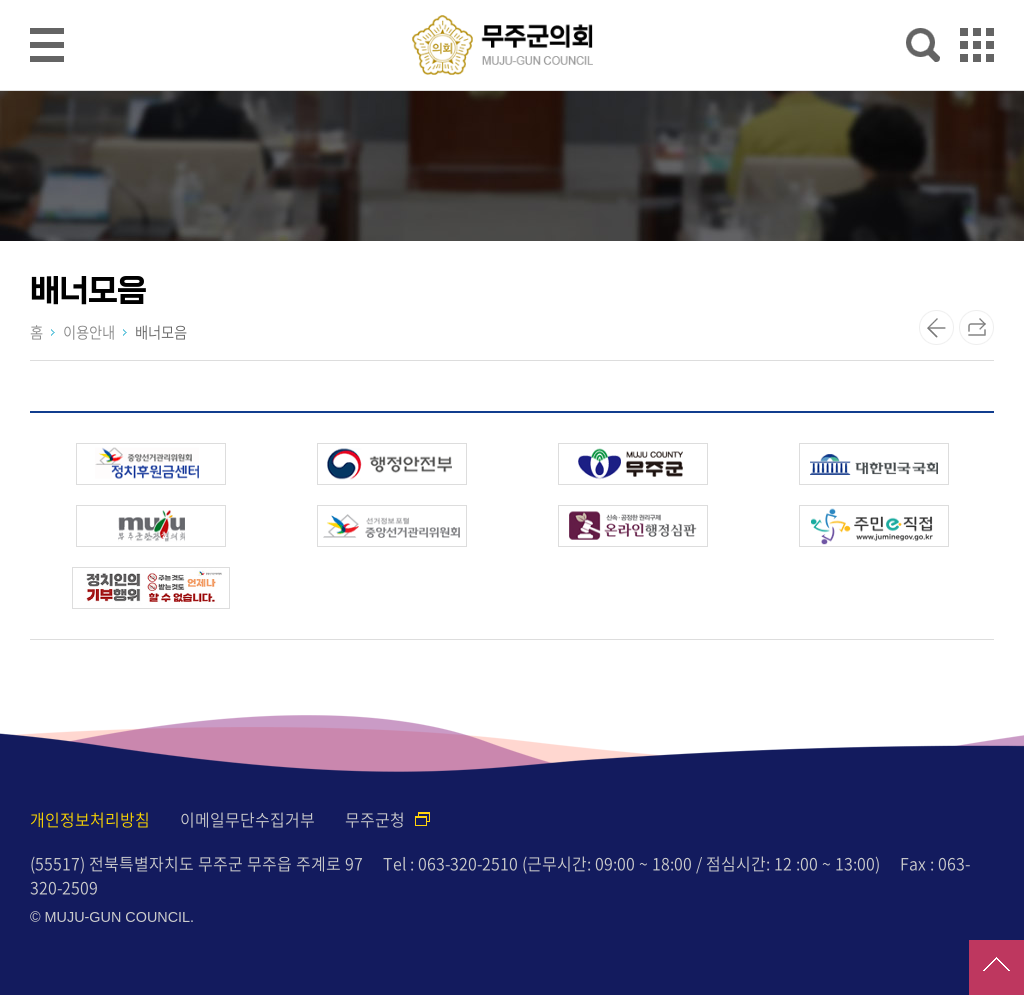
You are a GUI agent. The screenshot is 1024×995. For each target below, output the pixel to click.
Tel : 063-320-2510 (450, 863)
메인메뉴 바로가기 (512, 1)
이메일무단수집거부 (247, 819)
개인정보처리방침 (90, 819)
